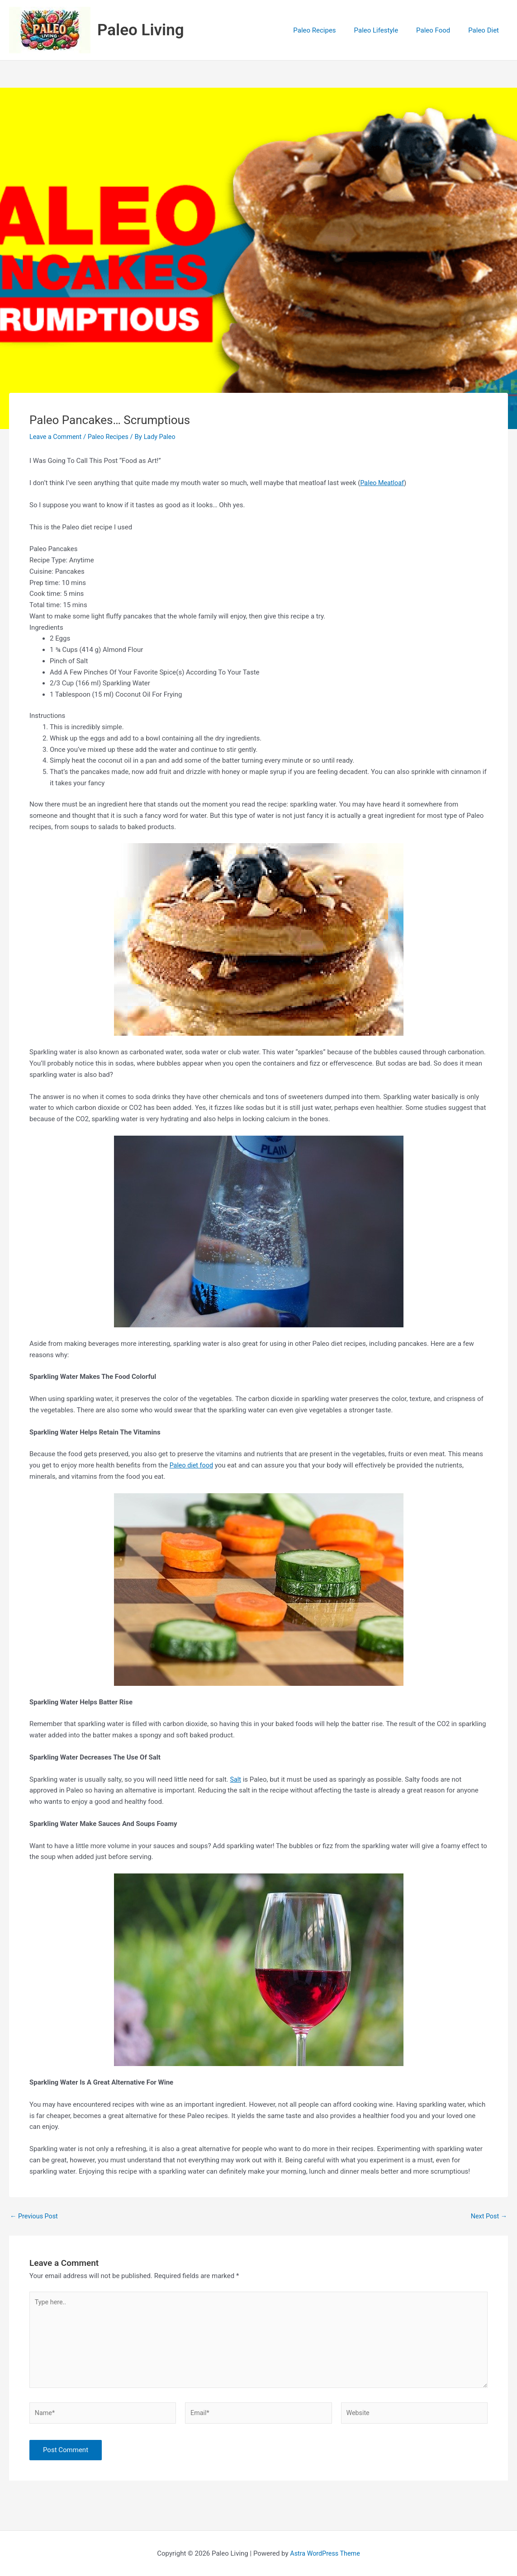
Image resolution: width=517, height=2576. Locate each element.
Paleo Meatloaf (383, 483)
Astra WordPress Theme (325, 2556)
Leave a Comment (56, 437)
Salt (236, 1779)
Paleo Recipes (111, 437)
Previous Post (35, 2216)
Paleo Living (140, 30)
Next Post (488, 2216)
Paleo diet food (192, 1465)
